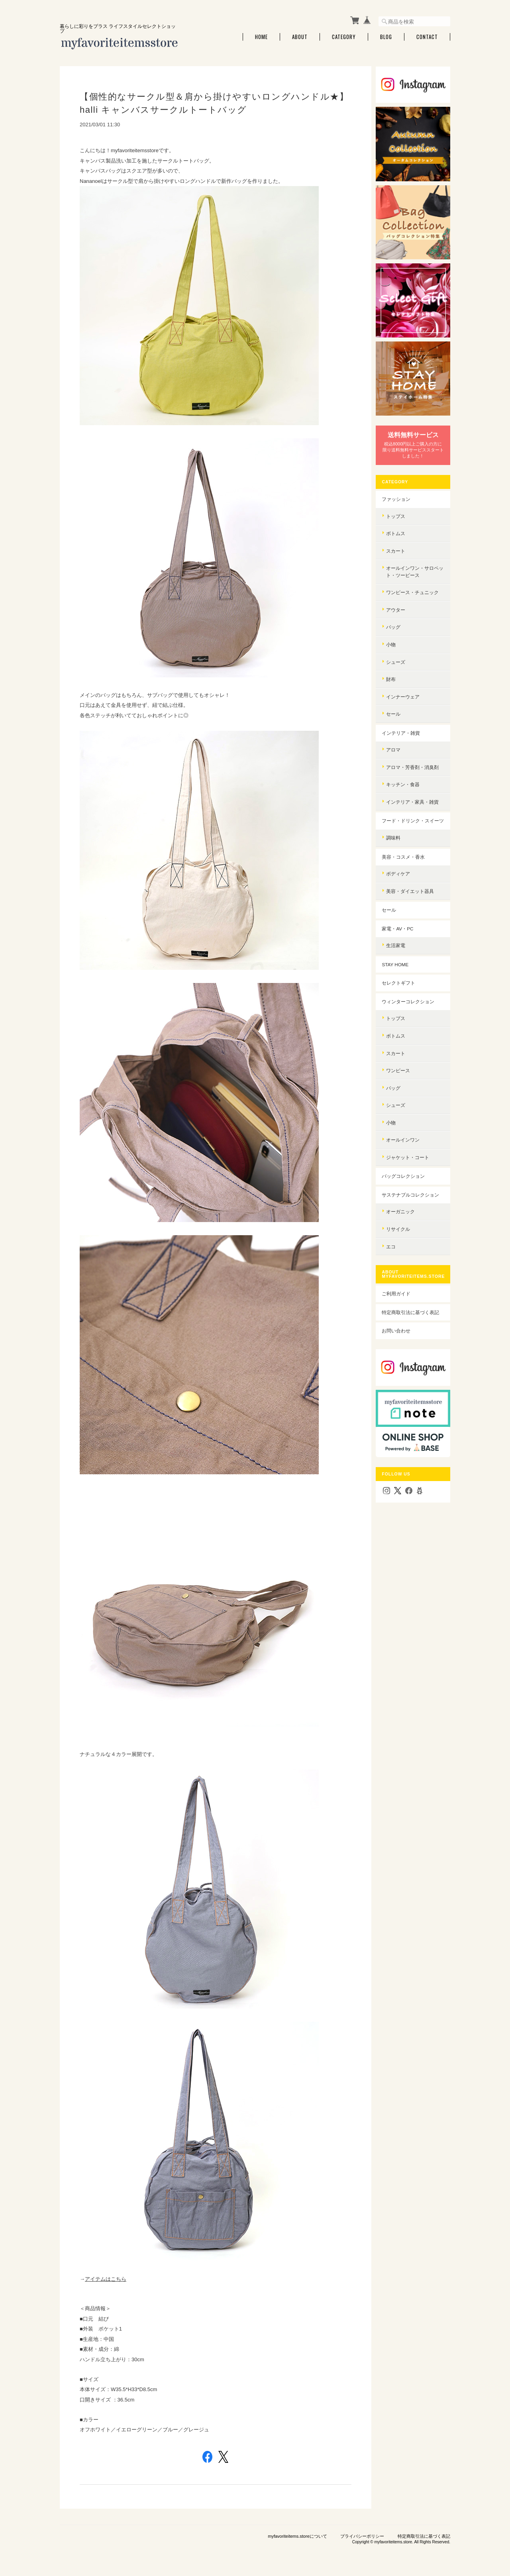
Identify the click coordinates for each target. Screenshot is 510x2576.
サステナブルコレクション (413, 1190)
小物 (393, 633)
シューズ (398, 650)
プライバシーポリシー (362, 2536)
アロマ (396, 738)
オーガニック (403, 1207)
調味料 (396, 833)
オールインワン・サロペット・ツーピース (415, 560)
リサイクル (401, 1224)
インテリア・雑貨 (403, 721)
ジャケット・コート (410, 1153)
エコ (393, 1242)
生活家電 (398, 941)
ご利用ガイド (398, 1289)
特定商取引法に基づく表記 (413, 1308)
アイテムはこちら (105, 2279)
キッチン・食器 (405, 773)
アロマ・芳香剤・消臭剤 (415, 756)
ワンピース (401, 1066)
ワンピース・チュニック (415, 581)
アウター (398, 598)
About (300, 37)
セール (396, 702)
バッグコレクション (406, 1172)
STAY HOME (397, 960)
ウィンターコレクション (410, 997)
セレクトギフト (401, 978)
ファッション (398, 487)
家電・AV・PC (400, 924)
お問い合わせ (398, 1326)
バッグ (396, 615)
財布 (393, 668)
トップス (398, 504)
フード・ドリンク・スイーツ (413, 813)
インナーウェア (405, 685)
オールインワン (405, 1135)
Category (344, 37)
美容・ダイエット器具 (413, 886)
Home (261, 37)
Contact (427, 37)
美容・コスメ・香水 (406, 852)
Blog (386, 37)
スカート (398, 539)
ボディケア (401, 869)
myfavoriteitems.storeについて (297, 2536)
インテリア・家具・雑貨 (415, 790)
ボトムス (398, 522)
